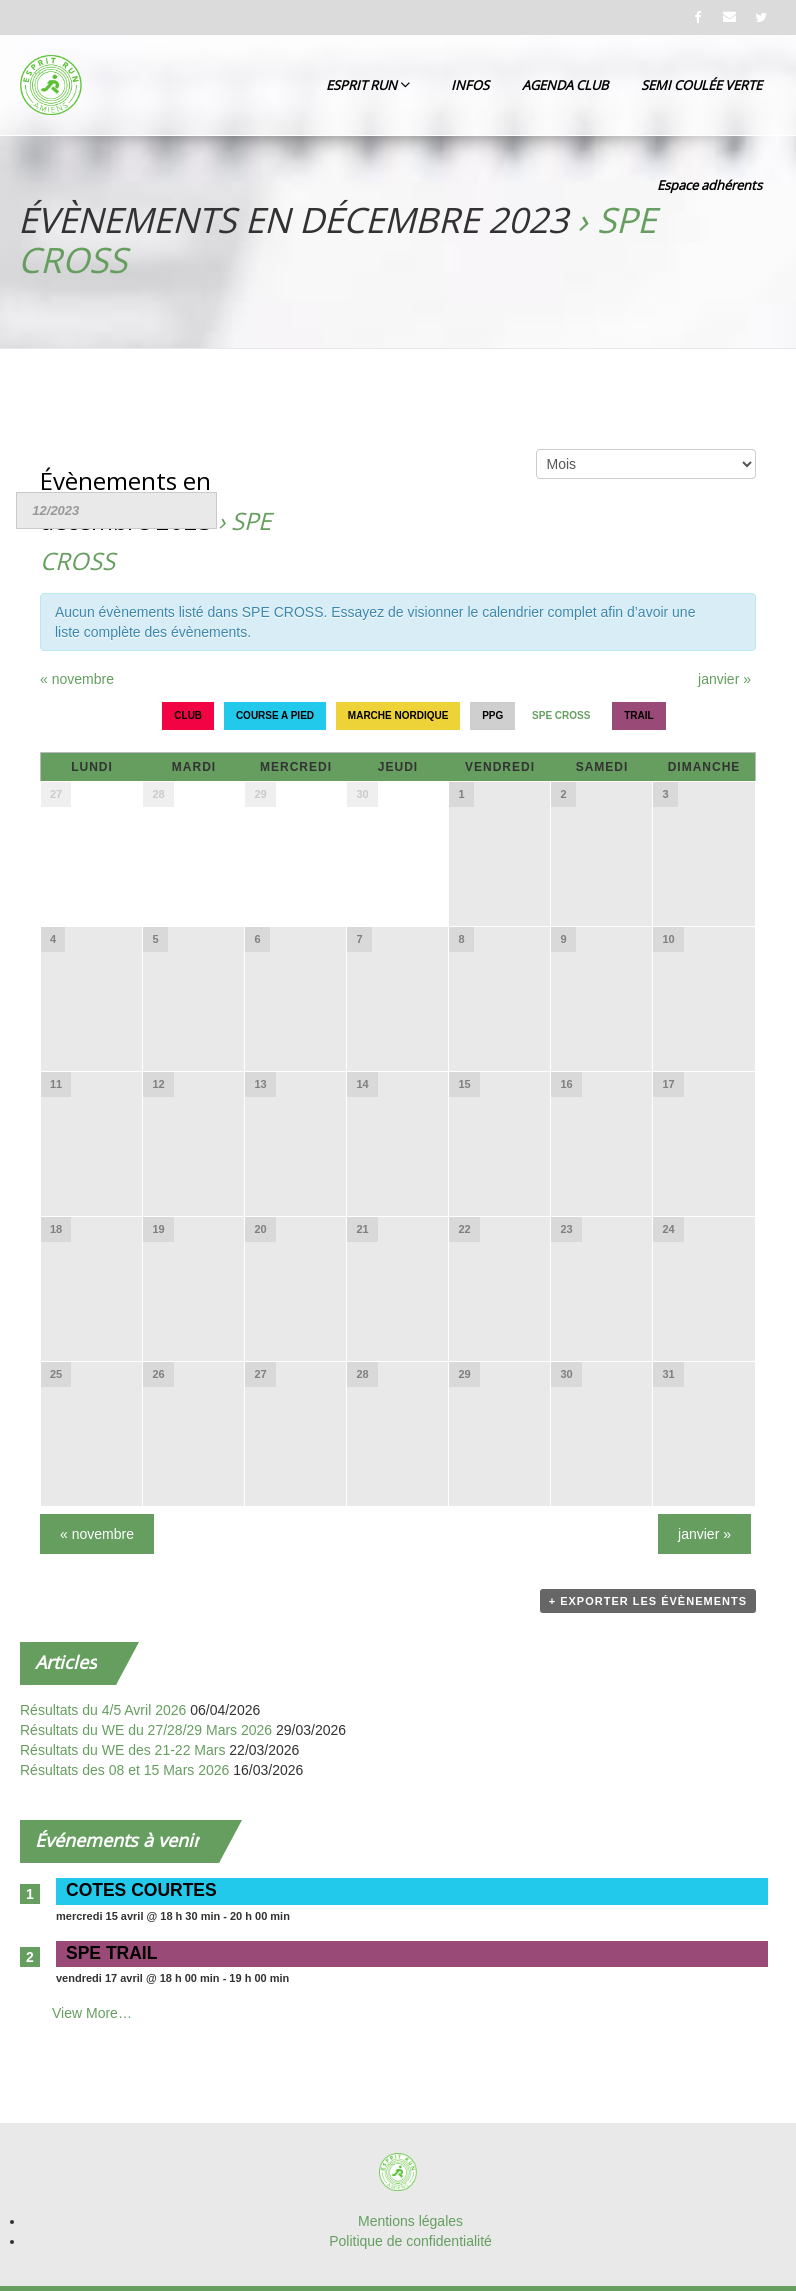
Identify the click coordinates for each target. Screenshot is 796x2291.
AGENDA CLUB (565, 85)
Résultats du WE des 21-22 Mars (122, 1750)
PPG (492, 715)
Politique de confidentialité (410, 2241)
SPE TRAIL (111, 1953)
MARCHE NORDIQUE (398, 715)
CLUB (188, 715)
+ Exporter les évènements (648, 1601)
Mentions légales (410, 2221)
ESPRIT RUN (368, 85)
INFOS (470, 85)
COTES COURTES (141, 1890)
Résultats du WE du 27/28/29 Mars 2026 (146, 1730)
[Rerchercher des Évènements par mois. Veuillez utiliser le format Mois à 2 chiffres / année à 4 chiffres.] (116, 510)
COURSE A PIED (275, 715)
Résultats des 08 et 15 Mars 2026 (124, 1770)
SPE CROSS (561, 715)
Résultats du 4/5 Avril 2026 (103, 1710)
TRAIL (638, 715)
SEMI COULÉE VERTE (701, 85)
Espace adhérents (709, 185)
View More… (92, 2013)
